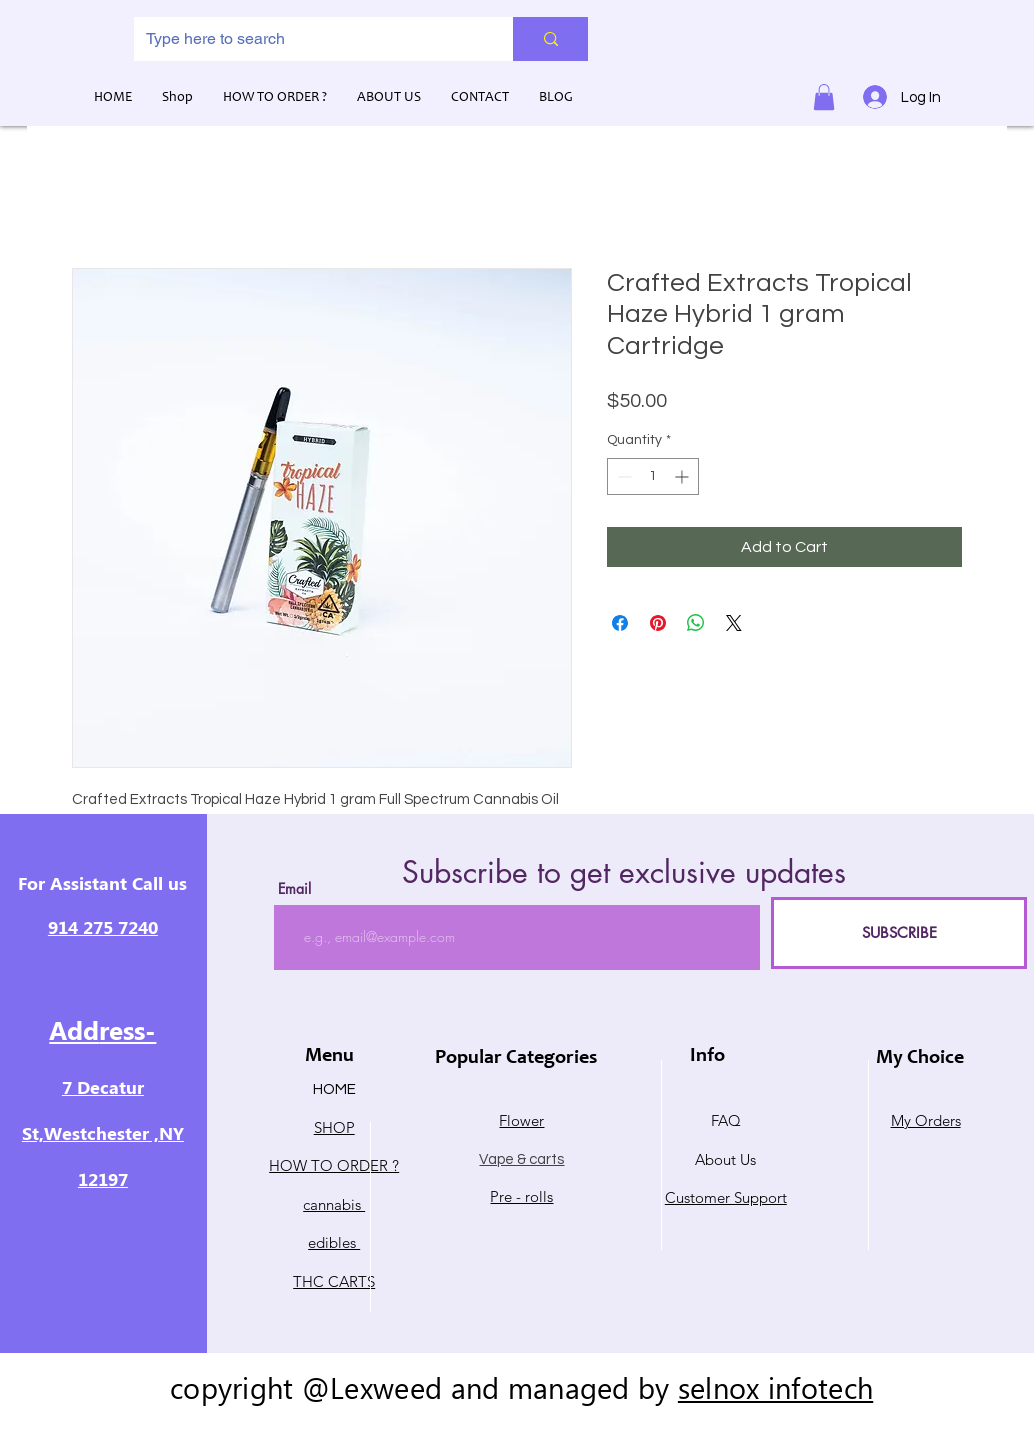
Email (294, 889)
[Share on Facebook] (620, 623)
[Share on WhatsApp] (696, 623)
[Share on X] (734, 623)
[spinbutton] (653, 476)
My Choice (920, 1059)
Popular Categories (516, 1059)
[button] (824, 97)
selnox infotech (775, 1387)
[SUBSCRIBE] (899, 933)
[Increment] (683, 476)
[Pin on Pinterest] (658, 623)
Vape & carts (521, 1159)
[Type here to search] (308, 39)
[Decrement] (622, 476)
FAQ (726, 1120)
